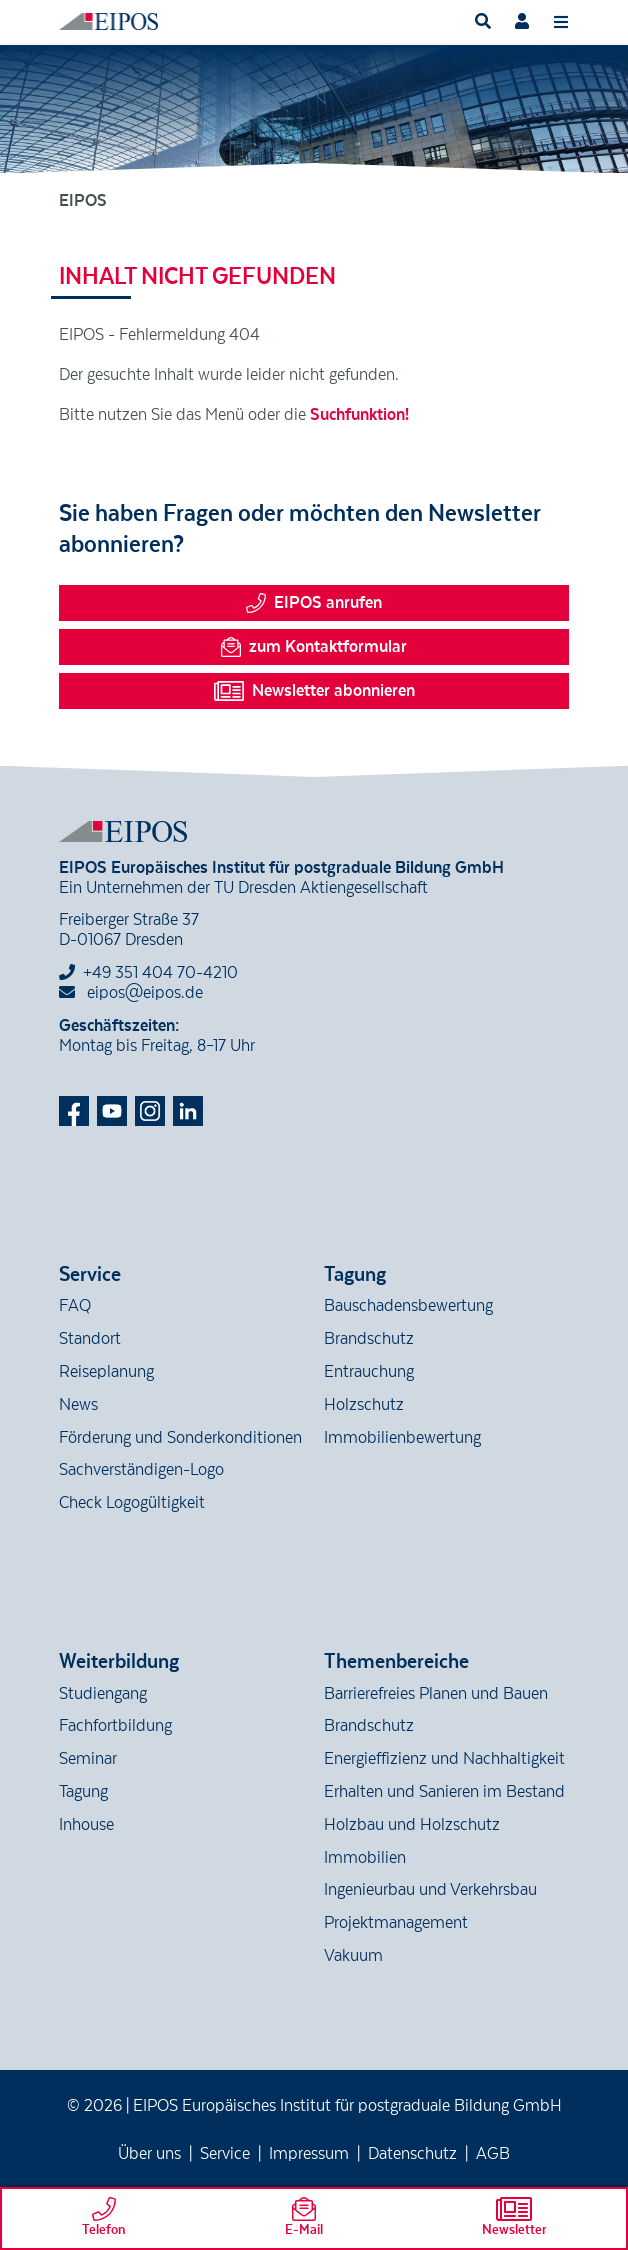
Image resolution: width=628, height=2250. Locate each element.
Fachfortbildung (115, 1726)
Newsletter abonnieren (314, 691)
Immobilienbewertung (402, 1438)
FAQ (75, 1306)
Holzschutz (364, 1405)
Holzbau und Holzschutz (412, 1825)
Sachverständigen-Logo (141, 1470)
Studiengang (103, 1694)
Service (225, 2154)
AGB (493, 2154)
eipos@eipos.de (131, 993)
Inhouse (86, 1825)
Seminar (88, 1759)
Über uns (149, 2154)
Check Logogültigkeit (132, 1503)
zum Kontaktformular (314, 647)
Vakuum (353, 1956)
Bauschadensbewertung (408, 1306)
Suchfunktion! (359, 415)
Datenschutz (412, 2154)
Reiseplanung (106, 1372)
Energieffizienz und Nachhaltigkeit (444, 1759)
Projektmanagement (396, 1923)
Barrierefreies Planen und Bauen (436, 1694)
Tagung (83, 1792)
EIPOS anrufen (314, 603)
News (78, 1405)
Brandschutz (369, 1339)
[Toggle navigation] (561, 21)
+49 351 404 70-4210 (160, 973)
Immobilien (365, 1858)
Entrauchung (369, 1372)
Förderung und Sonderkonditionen (180, 1438)
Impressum (309, 2154)
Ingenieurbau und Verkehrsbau (430, 1890)
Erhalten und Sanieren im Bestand (444, 1792)
